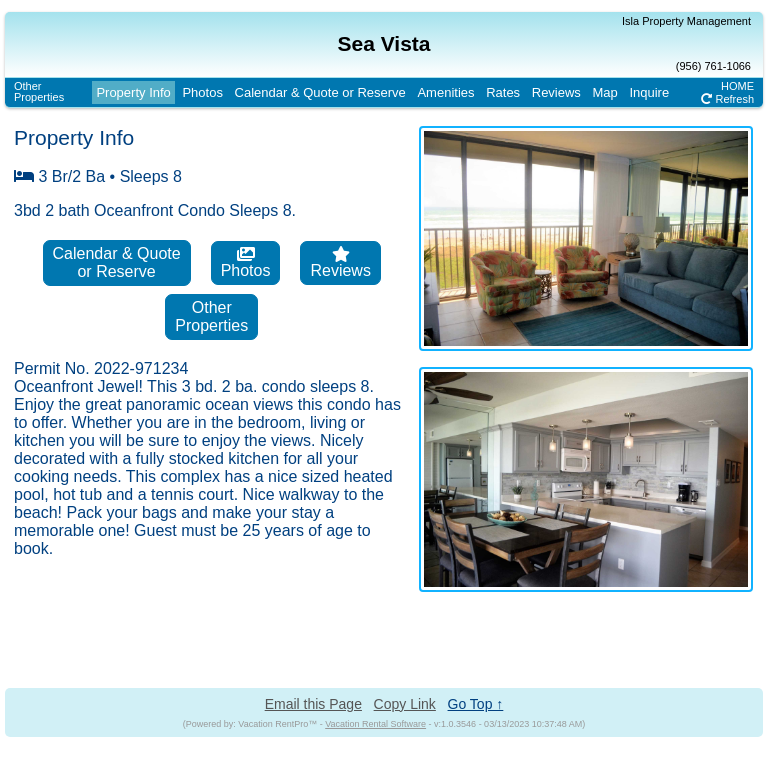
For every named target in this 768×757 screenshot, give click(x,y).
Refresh (727, 99)
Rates (503, 92)
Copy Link (405, 704)
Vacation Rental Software (375, 724)
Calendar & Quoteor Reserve (117, 262)
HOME (737, 86)
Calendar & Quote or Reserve (320, 92)
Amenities (445, 92)
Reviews (556, 92)
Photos (202, 92)
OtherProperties (39, 91)
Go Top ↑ (476, 704)
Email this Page (313, 704)
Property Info (133, 92)
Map (605, 92)
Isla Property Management (686, 21)
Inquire (649, 92)
